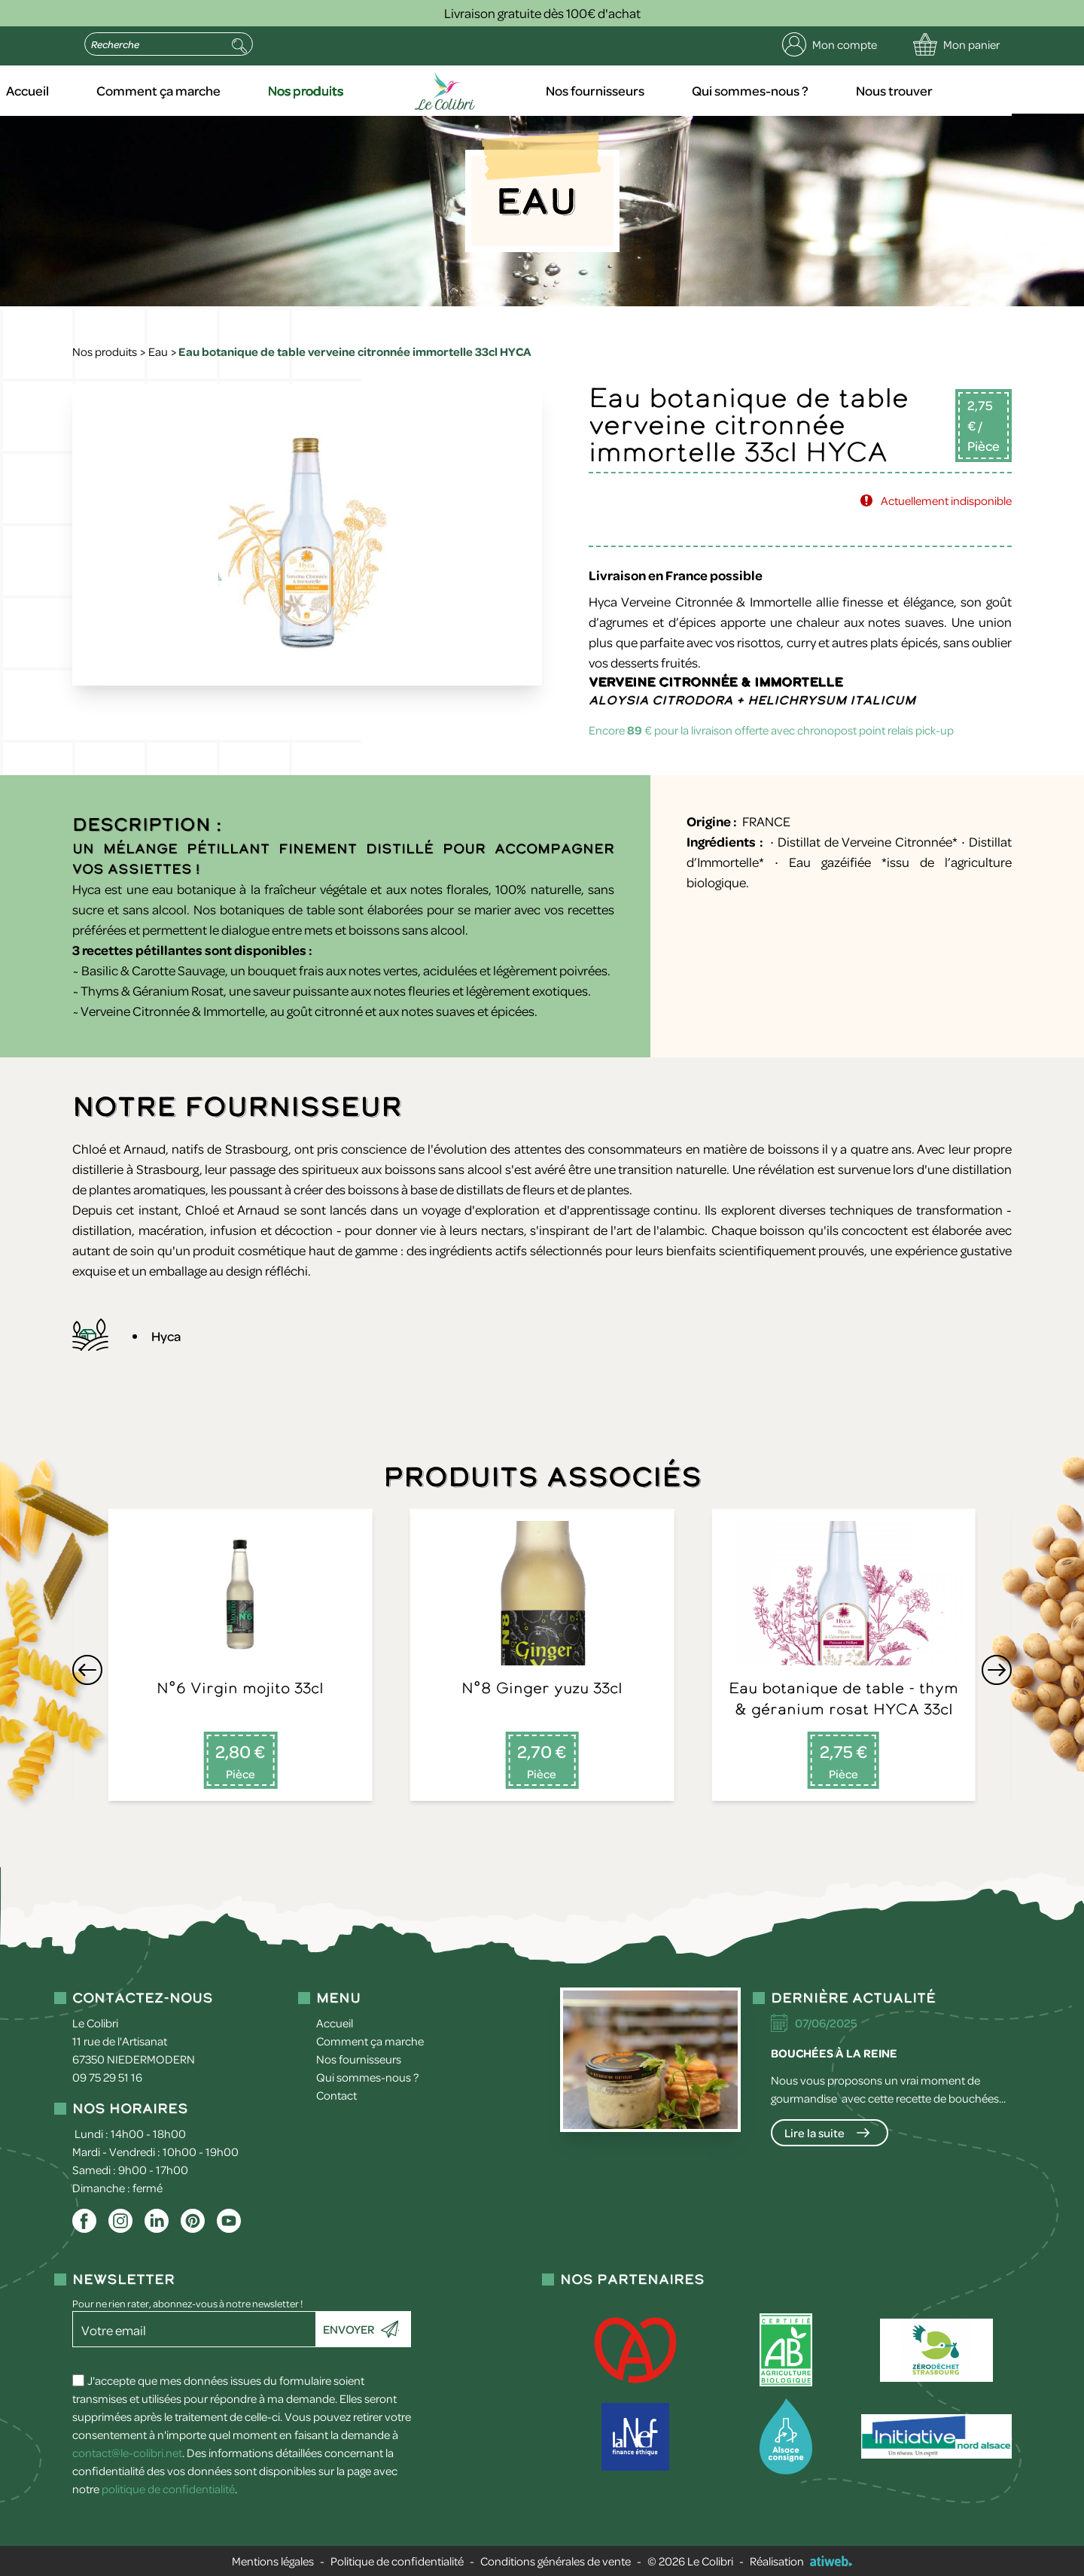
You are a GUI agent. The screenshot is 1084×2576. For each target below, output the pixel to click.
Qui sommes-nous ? (818, 90)
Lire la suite (814, 2132)
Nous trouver (961, 90)
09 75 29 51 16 (107, 2077)
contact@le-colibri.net (127, 2452)
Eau (158, 351)
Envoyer (348, 2329)
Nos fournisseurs (665, 90)
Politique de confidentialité (397, 2560)
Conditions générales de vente (555, 2560)
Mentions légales (273, 2560)
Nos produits (381, 90)
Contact (336, 2095)
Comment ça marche (235, 90)
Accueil (105, 90)
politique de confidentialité (168, 2488)
